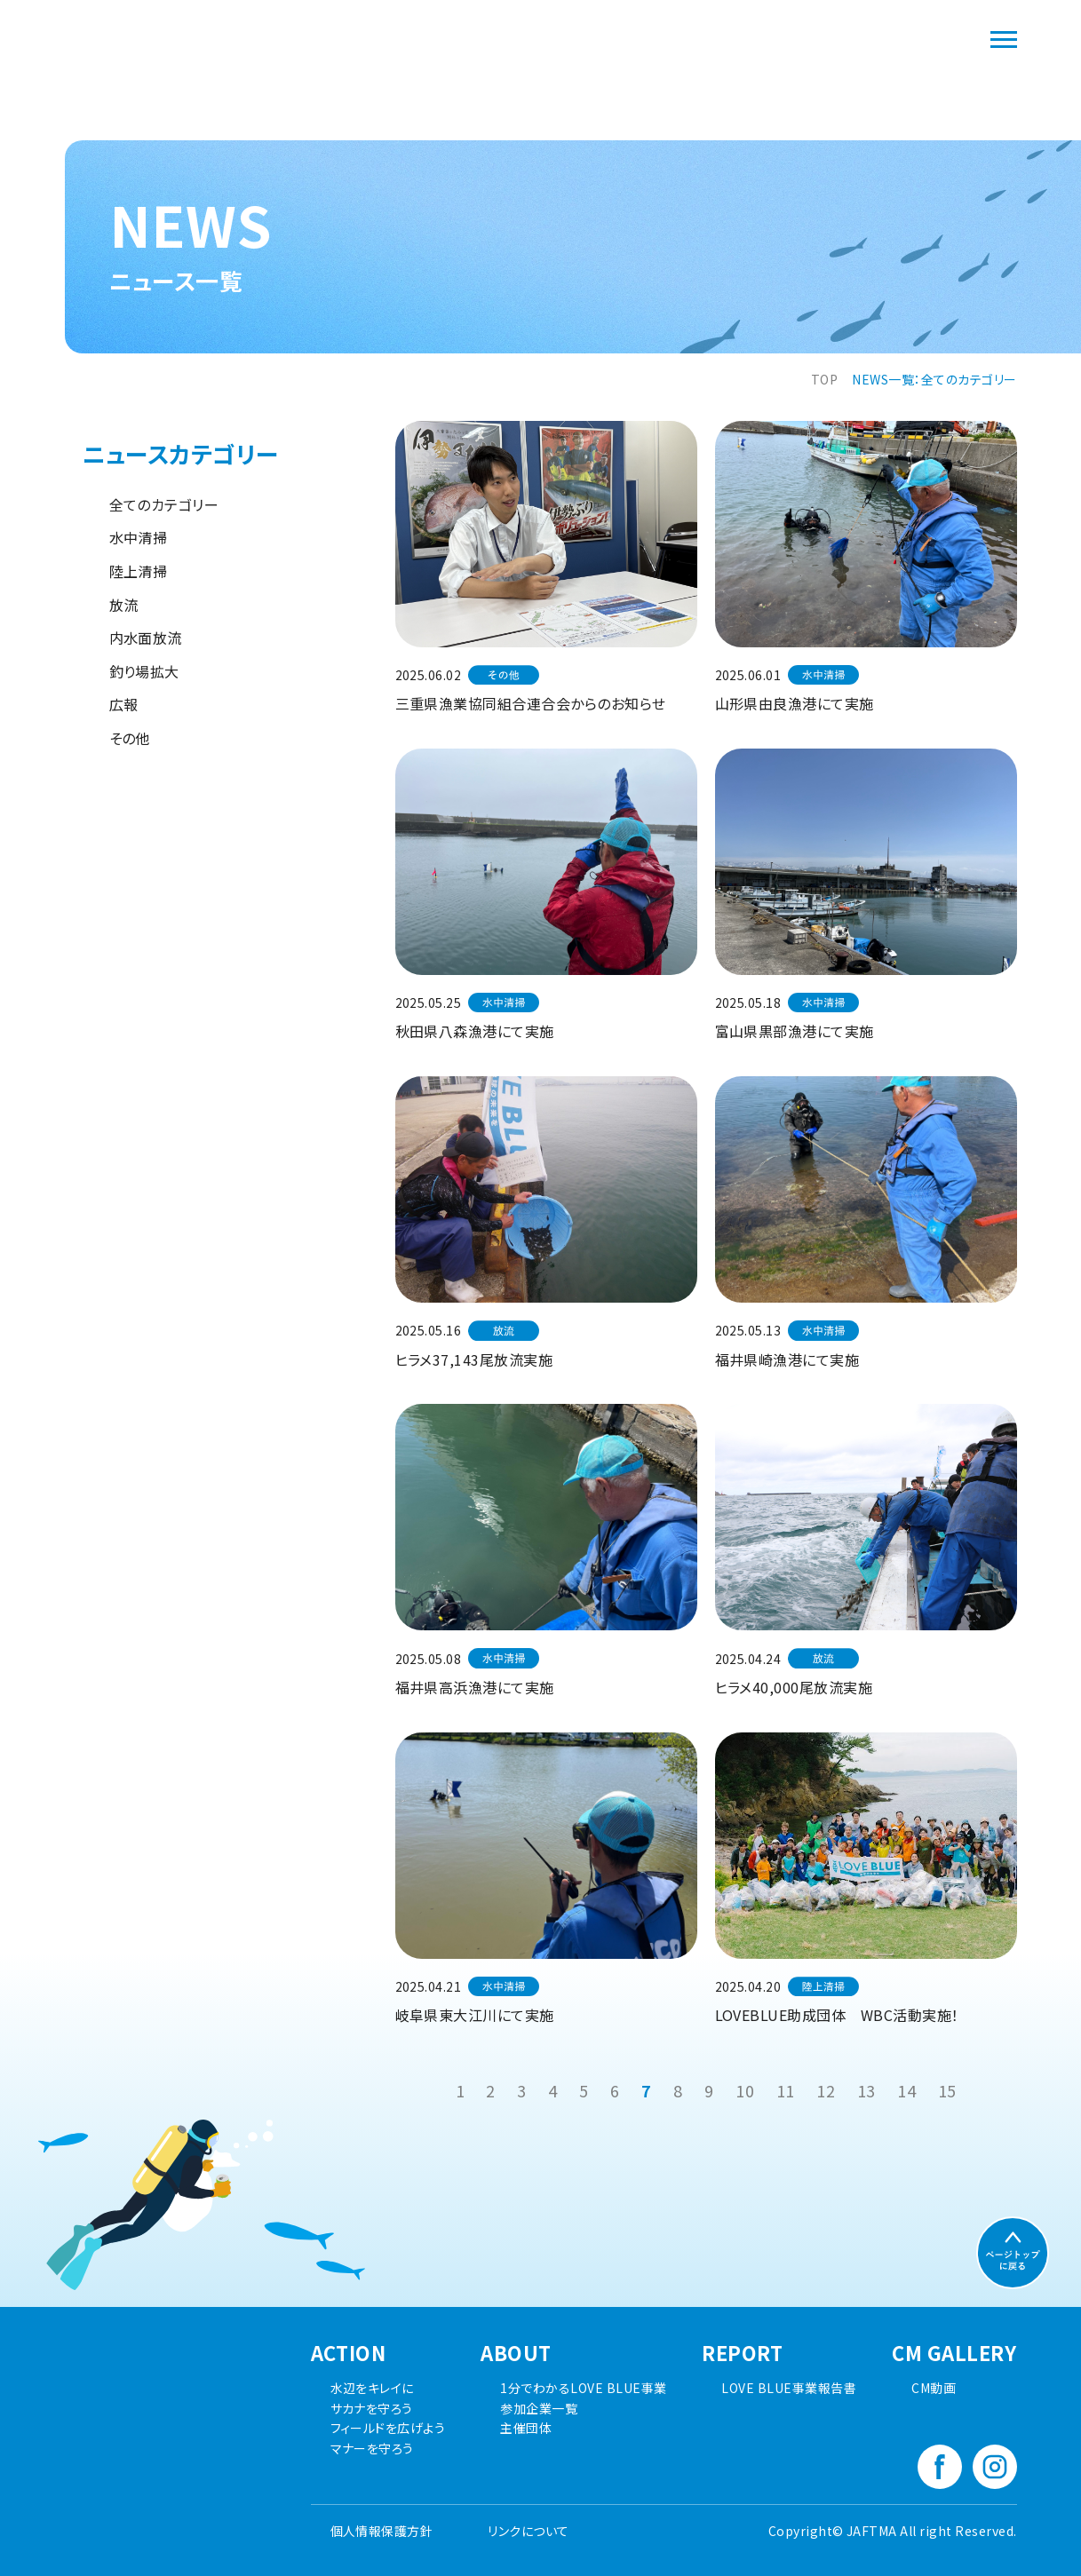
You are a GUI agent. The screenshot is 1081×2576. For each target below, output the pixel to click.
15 (947, 2090)
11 (785, 2090)
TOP (824, 379)
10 (744, 2090)
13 (866, 2090)
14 (906, 2090)
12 (825, 2090)
